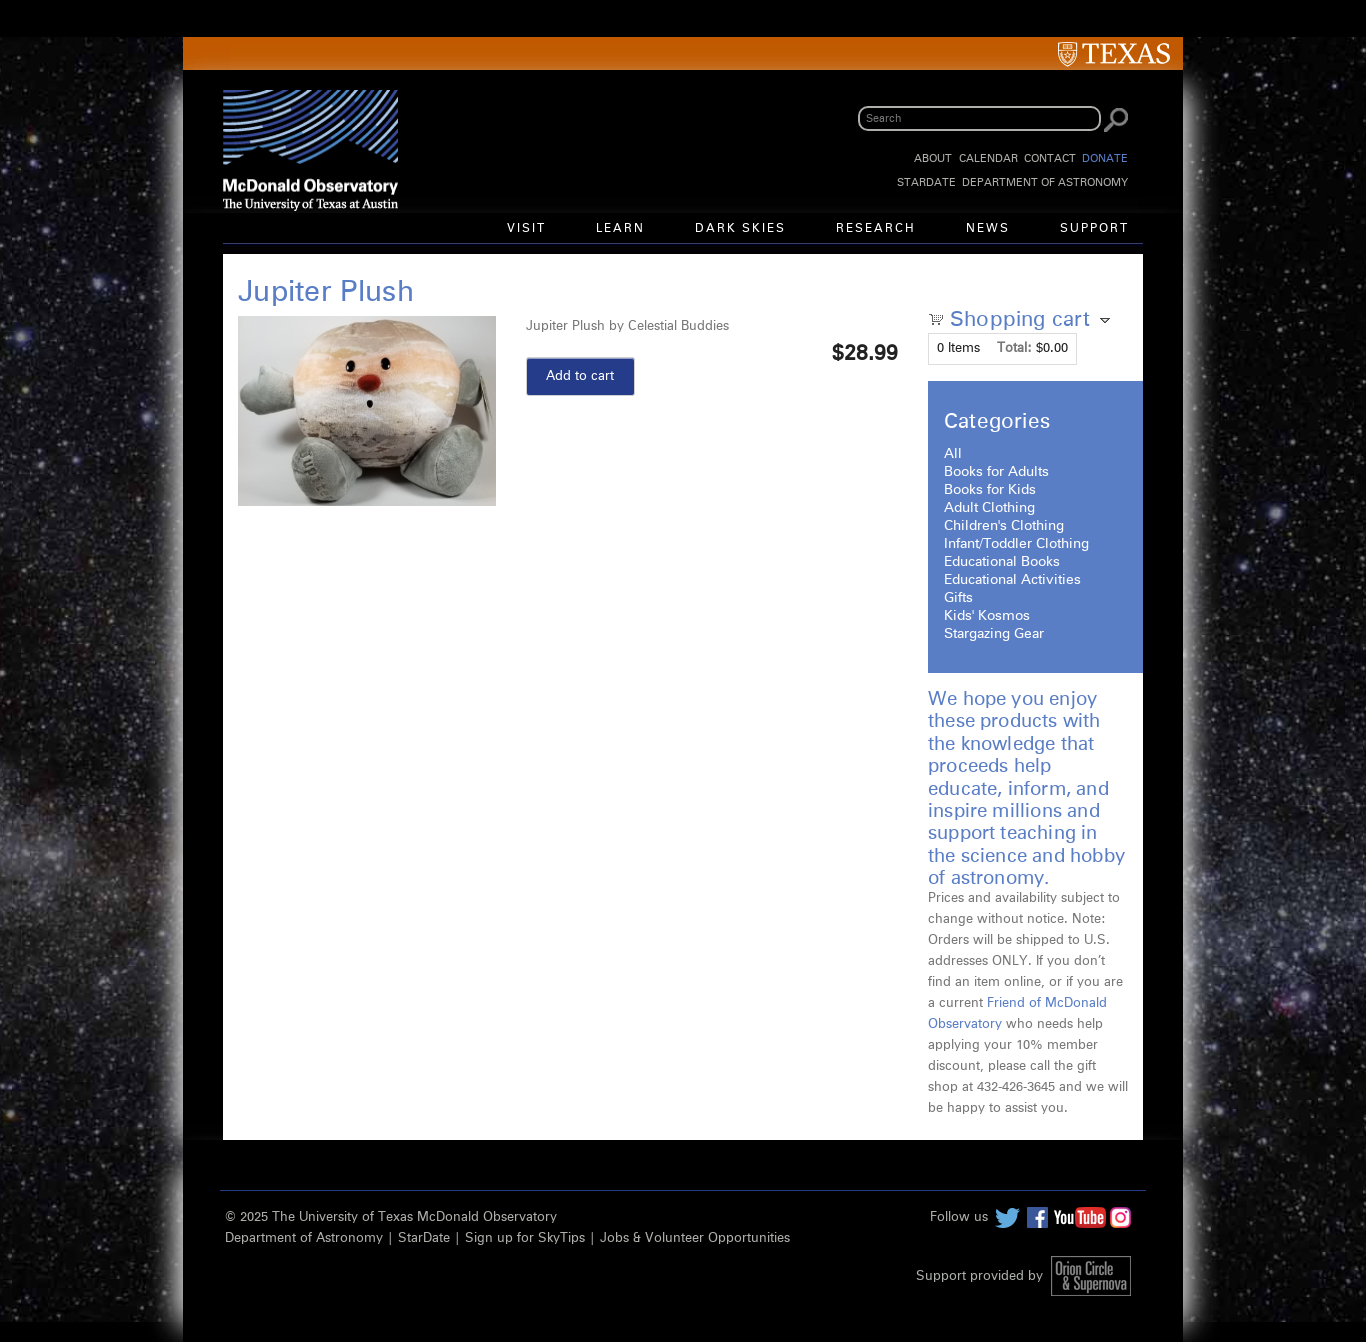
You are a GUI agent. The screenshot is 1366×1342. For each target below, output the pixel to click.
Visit (526, 229)
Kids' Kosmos (987, 616)
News (988, 229)
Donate (1105, 158)
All (953, 454)
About (933, 158)
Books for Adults (996, 472)
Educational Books (1002, 562)
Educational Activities (1012, 580)
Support (1094, 229)
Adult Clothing (989, 508)
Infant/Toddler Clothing (1016, 544)
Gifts (958, 598)
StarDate (926, 182)
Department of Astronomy (1045, 182)
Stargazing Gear (994, 634)
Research (876, 229)
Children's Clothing (1004, 526)
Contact (1050, 158)
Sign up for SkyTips (525, 1238)
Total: (1014, 348)
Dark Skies (740, 229)
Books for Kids (990, 490)
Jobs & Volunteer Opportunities (695, 1238)
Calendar (988, 158)
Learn (620, 229)
